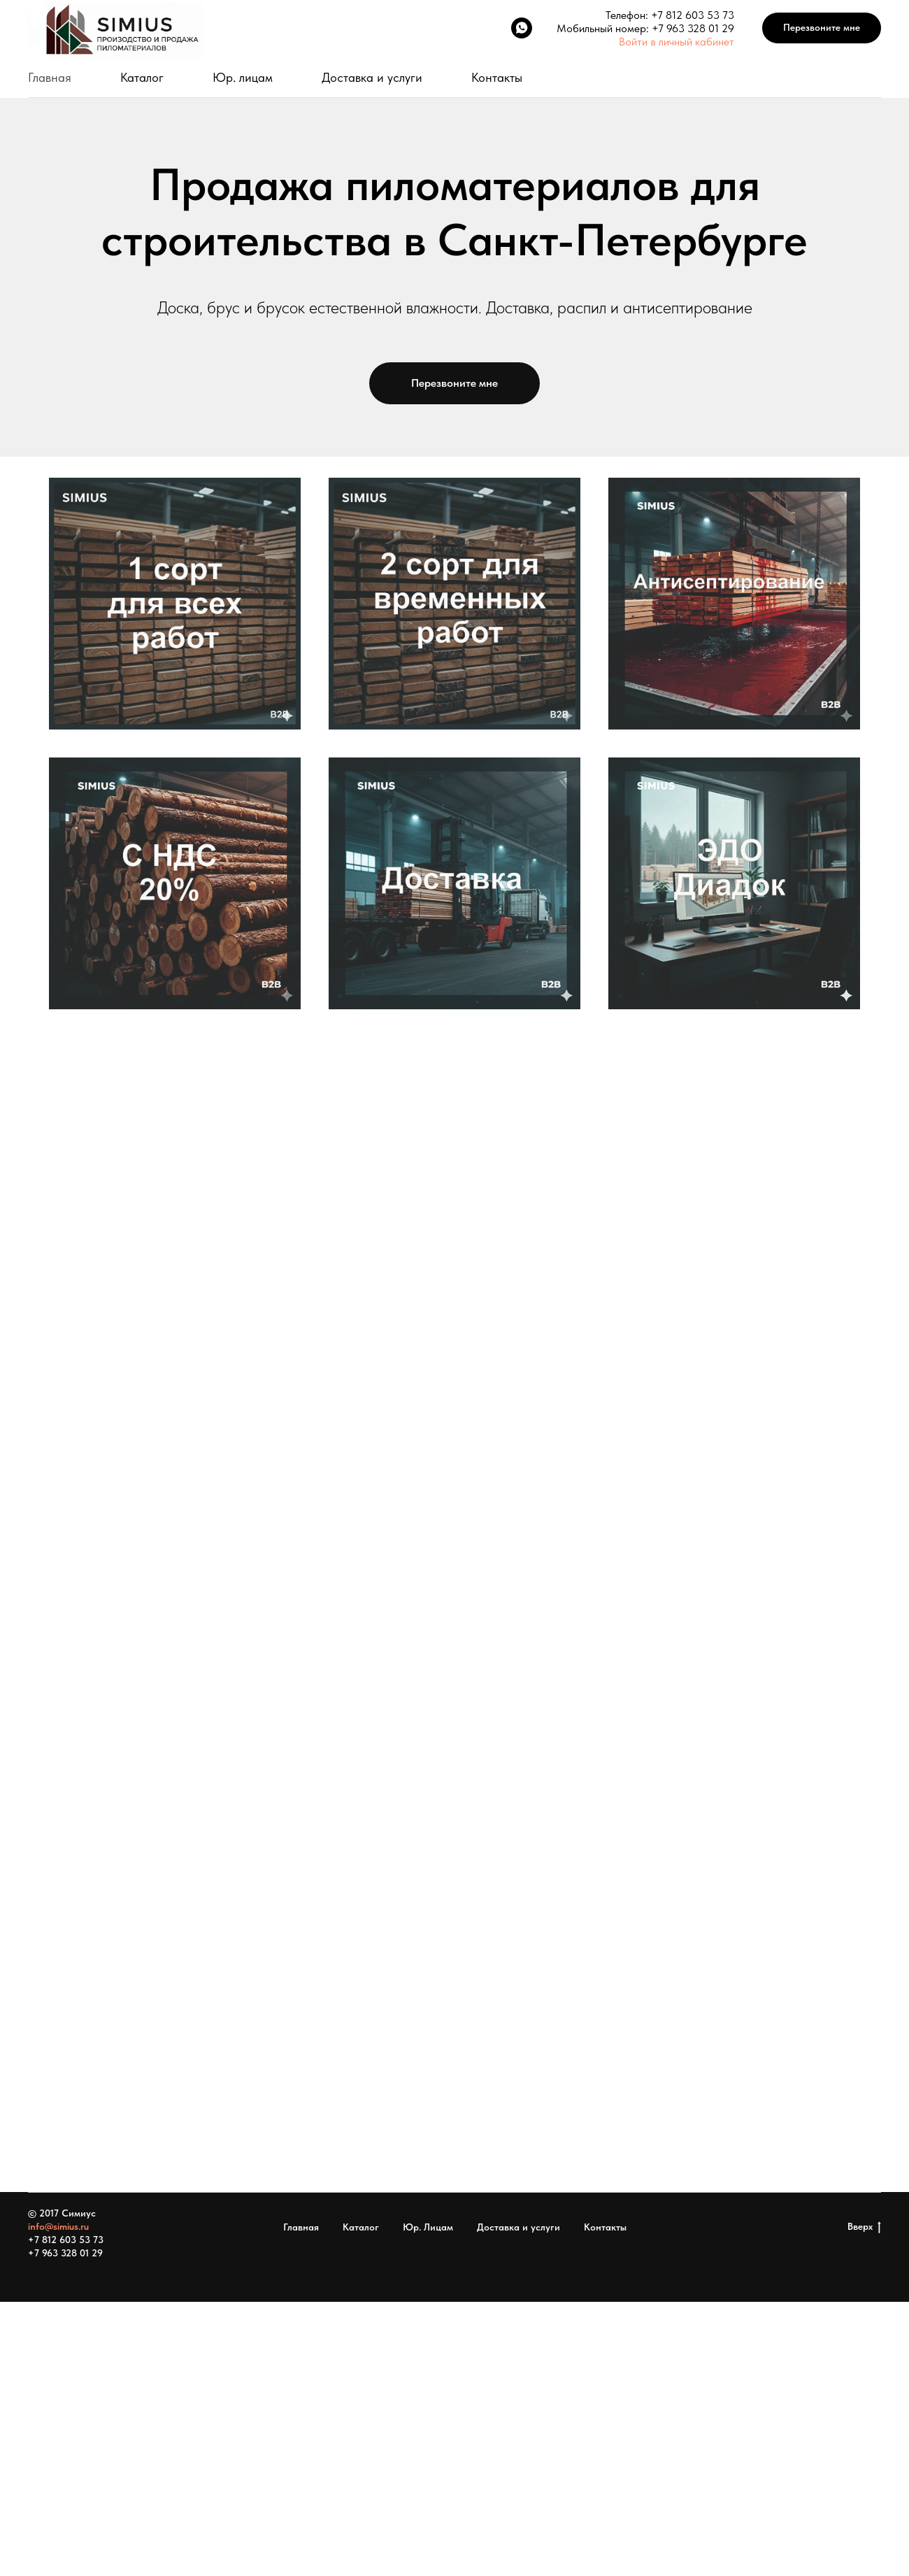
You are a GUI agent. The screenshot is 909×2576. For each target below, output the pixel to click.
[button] (821, 28)
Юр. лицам (243, 77)
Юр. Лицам (428, 2227)
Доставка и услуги (372, 77)
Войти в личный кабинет (676, 41)
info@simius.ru (58, 2226)
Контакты (496, 77)
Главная (49, 77)
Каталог (142, 77)
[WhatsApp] (521, 27)
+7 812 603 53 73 (692, 15)
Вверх (864, 2227)
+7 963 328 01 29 (693, 28)
